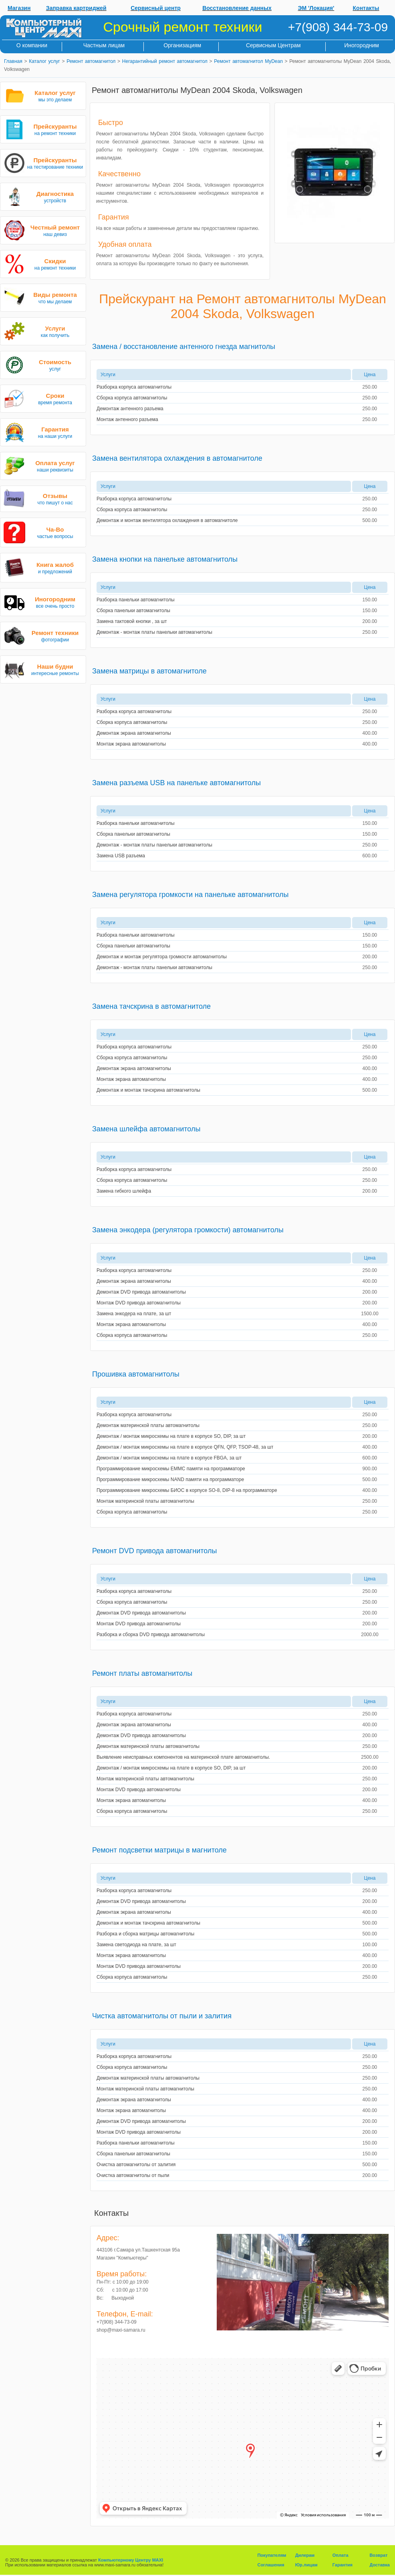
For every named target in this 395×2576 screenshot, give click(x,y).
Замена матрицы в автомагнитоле (149, 671)
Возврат (378, 2555)
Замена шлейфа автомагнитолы (146, 1129)
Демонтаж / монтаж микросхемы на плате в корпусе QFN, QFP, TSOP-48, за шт (185, 1447)
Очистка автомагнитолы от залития (136, 2164)
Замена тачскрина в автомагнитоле (151, 1006)
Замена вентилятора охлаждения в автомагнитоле (177, 458)
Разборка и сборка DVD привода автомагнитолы (151, 1634)
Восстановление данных (237, 8)
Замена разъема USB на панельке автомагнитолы (176, 783)
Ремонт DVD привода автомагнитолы (154, 1551)
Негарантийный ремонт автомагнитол (165, 61)
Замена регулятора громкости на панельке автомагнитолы (190, 895)
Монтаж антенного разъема (127, 419)
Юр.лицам (306, 2564)
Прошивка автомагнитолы (135, 1374)
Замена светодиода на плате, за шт (136, 1944)
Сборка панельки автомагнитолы (133, 610)
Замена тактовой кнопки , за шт (132, 621)
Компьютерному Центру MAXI (130, 2560)
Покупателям (271, 2555)
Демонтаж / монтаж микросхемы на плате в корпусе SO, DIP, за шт (171, 1436)
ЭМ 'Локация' (316, 8)
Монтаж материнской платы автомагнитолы (145, 1501)
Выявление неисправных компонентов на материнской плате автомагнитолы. (183, 1757)
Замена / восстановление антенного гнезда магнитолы (183, 347)
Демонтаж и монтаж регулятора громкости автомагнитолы (162, 956)
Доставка (379, 2564)
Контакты (366, 8)
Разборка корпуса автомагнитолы (134, 387)
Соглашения (270, 2564)
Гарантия (343, 2564)
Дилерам (305, 2555)
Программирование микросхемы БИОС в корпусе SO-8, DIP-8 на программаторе (187, 1490)
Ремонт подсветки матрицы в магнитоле (159, 1850)
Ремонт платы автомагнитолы (142, 1673)
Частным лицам (104, 45)
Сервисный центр (156, 8)
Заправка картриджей (76, 8)
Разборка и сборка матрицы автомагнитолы (145, 1934)
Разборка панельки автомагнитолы (136, 600)
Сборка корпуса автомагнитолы (132, 398)
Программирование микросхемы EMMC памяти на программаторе (171, 1468)
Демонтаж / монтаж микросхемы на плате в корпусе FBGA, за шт (169, 1458)
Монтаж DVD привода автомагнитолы (139, 1303)
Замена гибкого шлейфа (124, 1191)
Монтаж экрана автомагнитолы (131, 744)
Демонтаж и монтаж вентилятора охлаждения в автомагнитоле (167, 520)
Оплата (341, 2555)
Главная (13, 61)
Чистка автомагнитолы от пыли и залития (162, 2016)
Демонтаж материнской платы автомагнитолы (148, 1425)
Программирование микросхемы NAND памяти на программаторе (170, 1479)
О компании (31, 45)
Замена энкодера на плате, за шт (134, 1313)
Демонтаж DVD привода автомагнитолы (141, 1292)
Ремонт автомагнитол (91, 61)
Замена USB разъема (121, 856)
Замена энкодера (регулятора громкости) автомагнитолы (188, 1230)
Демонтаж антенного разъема (130, 408)
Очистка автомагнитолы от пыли (133, 2175)
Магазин (19, 8)
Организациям (182, 45)
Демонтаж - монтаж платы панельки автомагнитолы (154, 632)
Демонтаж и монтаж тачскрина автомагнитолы (148, 1090)
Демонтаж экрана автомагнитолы (134, 733)
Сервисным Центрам (273, 45)
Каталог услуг (44, 61)
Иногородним (361, 45)
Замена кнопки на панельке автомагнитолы (165, 559)
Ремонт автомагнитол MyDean (248, 61)
